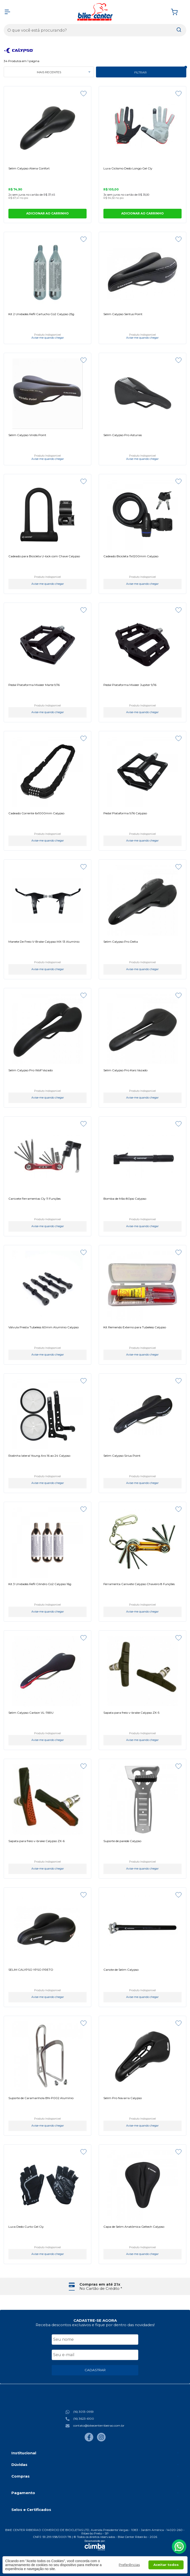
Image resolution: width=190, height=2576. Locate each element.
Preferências (129, 2565)
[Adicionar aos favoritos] (83, 93)
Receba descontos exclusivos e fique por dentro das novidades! (95, 2324)
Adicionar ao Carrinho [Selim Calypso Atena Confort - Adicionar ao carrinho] (47, 213)
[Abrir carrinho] (177, 12)
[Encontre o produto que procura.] (178, 30)
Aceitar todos (166, 2565)
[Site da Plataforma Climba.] (95, 2545)
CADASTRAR (95, 2370)
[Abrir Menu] (7, 12)
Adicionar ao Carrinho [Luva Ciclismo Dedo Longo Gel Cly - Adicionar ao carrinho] (142, 213)
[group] (95, 2286)
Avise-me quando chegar (47, 337)
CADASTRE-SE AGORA (95, 2320)
